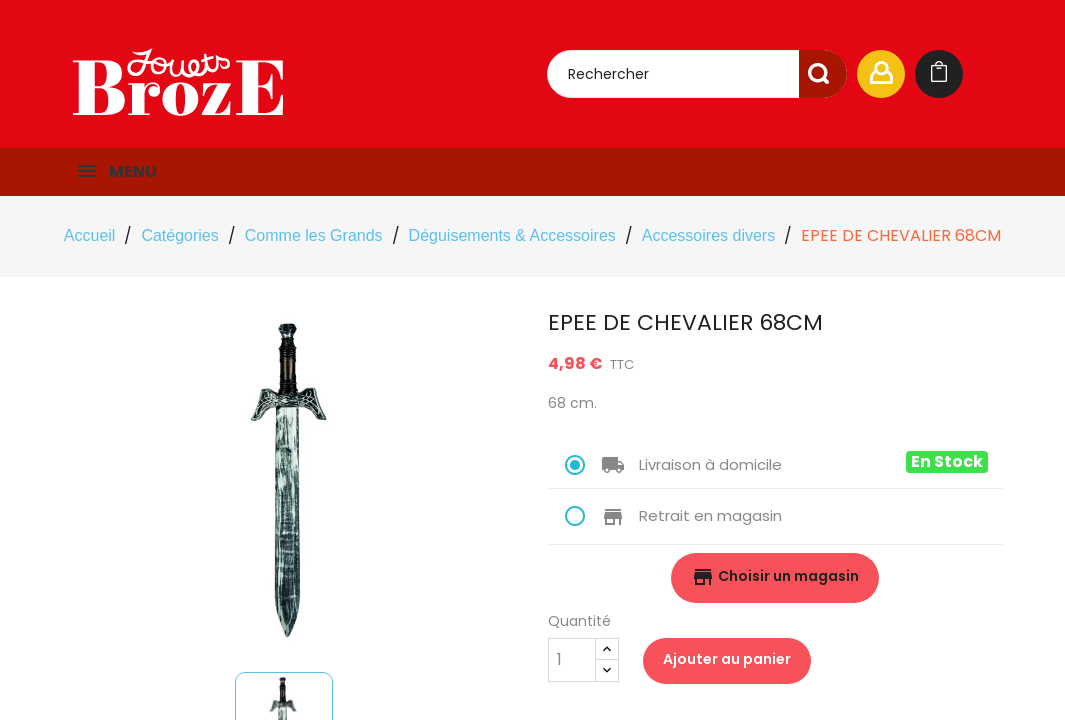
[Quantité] (572, 660)
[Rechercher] (697, 74)
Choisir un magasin (775, 577)
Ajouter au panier (727, 659)
